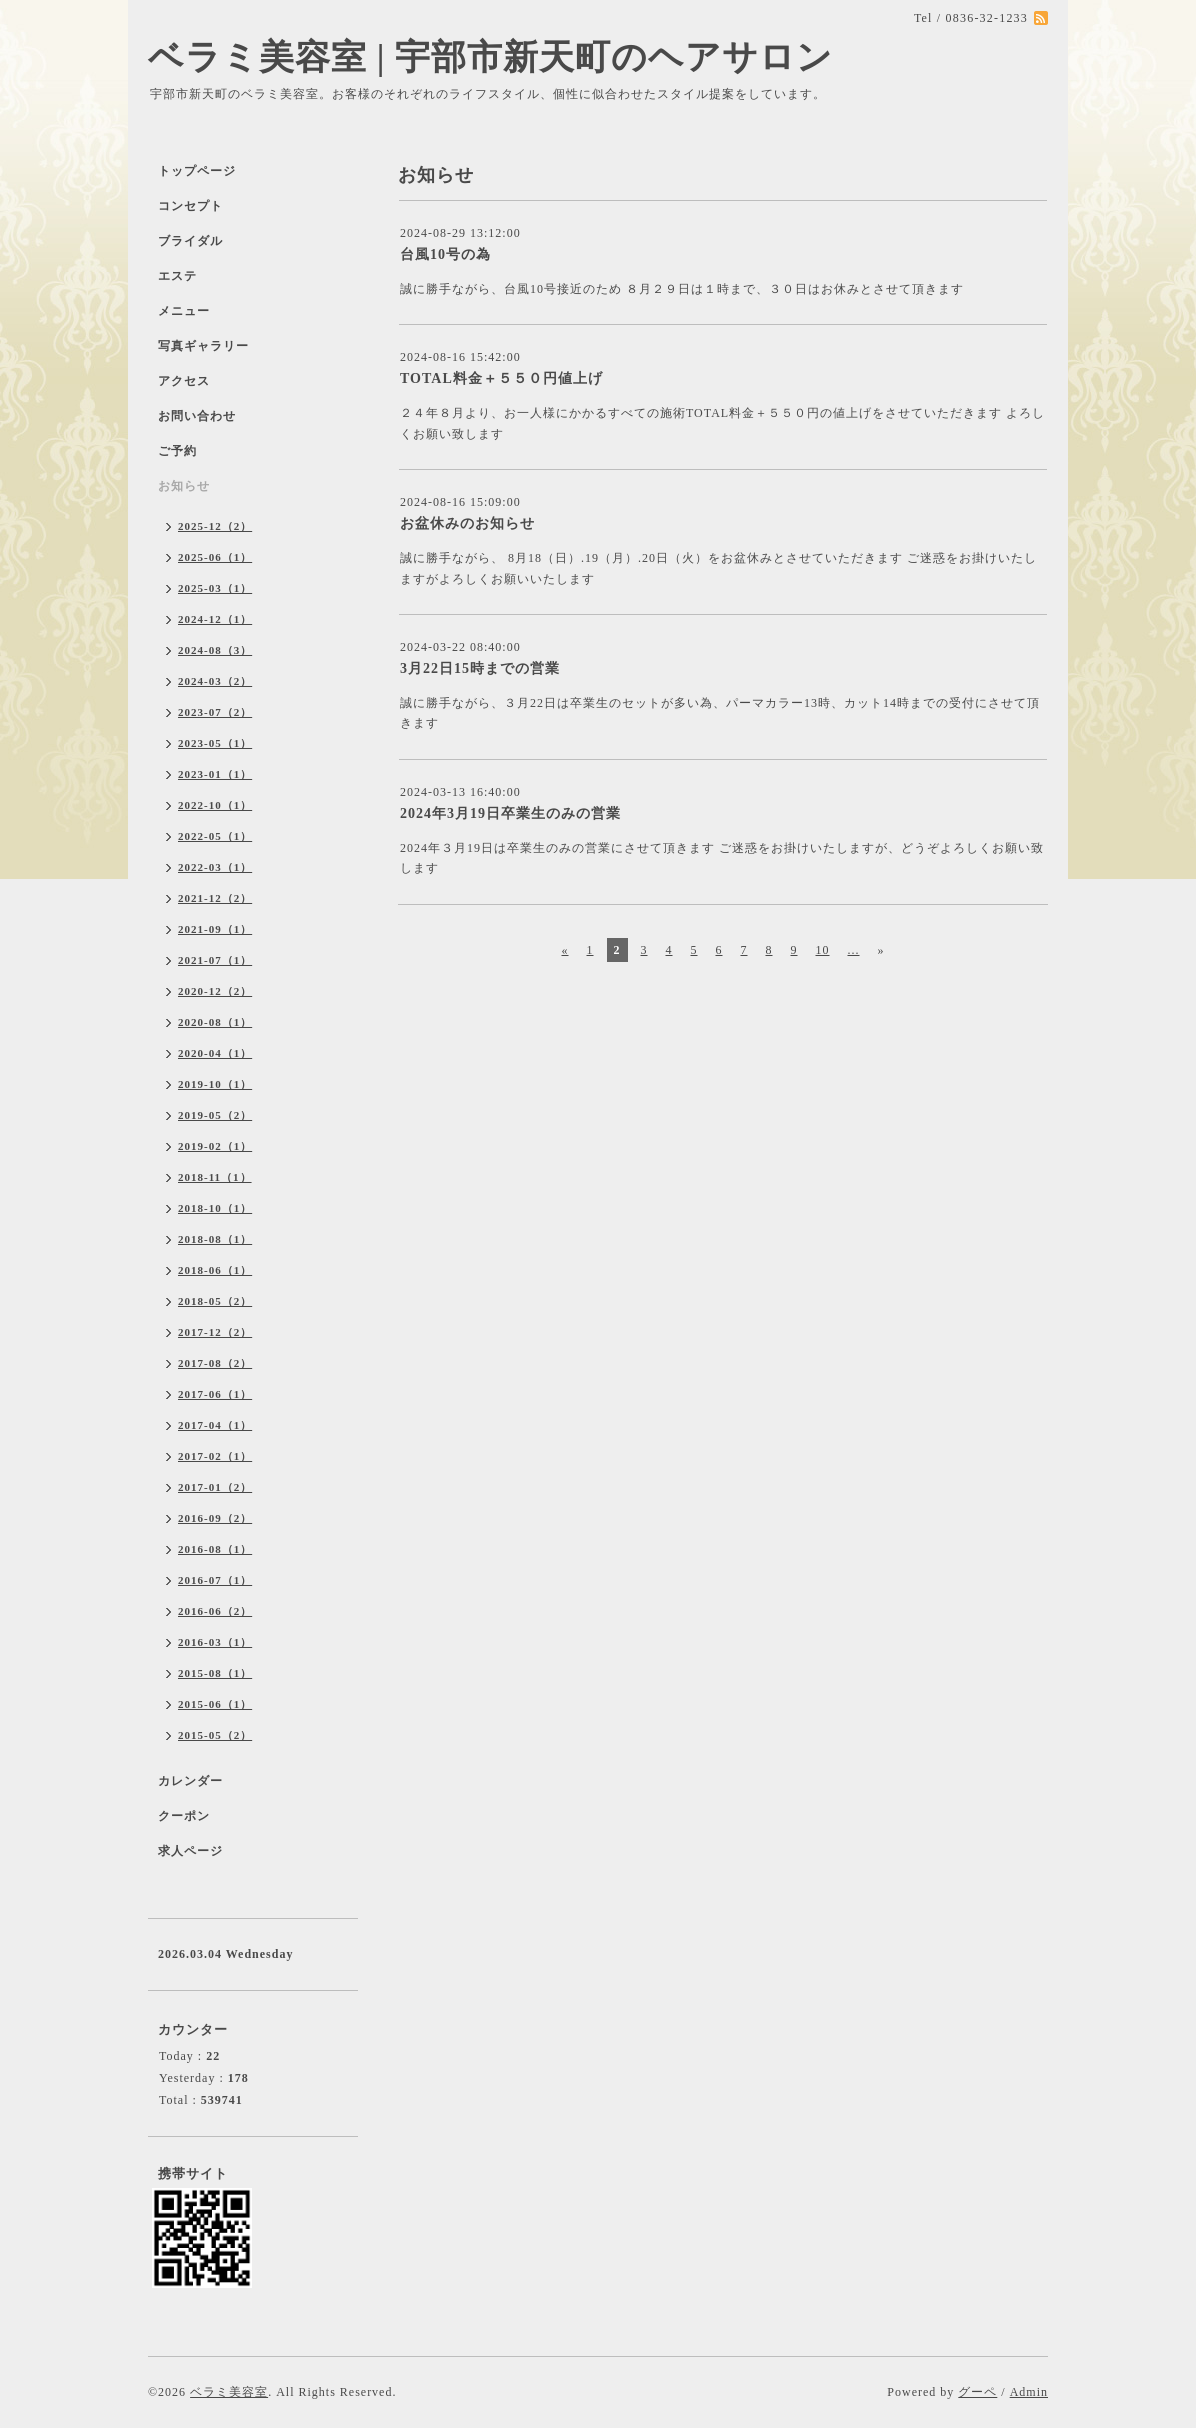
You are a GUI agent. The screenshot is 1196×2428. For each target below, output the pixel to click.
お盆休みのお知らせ (467, 523)
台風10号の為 (445, 254)
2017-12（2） (215, 1332)
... (854, 950)
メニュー (184, 311)
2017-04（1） (215, 1425)
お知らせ (184, 486)
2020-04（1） (215, 1053)
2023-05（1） (215, 743)
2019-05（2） (215, 1115)
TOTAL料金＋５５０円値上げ (501, 378)
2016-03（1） (215, 1642)
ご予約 (177, 451)
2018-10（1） (215, 1208)
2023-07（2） (215, 712)
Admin (1029, 2392)
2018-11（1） (215, 1177)
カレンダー (190, 1781)
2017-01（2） (215, 1487)
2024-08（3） (215, 650)
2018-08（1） (215, 1239)
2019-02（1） (215, 1146)
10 (823, 950)
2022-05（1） (215, 836)
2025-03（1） (215, 588)
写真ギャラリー (203, 346)
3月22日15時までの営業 (480, 668)
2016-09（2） (215, 1518)
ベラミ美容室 (229, 2392)
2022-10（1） (215, 805)
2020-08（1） (215, 1022)
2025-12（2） (215, 526)
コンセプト (190, 206)
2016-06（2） (215, 1611)
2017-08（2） (215, 1363)
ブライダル (190, 241)
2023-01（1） (215, 774)
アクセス (184, 381)
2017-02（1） (215, 1456)
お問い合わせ (197, 416)
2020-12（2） (215, 991)
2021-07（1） (215, 960)
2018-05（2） (215, 1301)
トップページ (197, 171)
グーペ (977, 2392)
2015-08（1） (215, 1673)
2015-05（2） (215, 1735)
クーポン (184, 1816)
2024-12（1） (215, 619)
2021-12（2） (215, 898)
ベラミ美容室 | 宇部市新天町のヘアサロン (490, 57)
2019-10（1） (215, 1084)
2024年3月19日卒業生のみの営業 (510, 813)
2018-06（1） (215, 1270)
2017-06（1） (215, 1394)
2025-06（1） (215, 557)
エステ (177, 276)
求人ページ (190, 1851)
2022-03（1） (215, 867)
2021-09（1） (215, 929)
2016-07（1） (215, 1580)
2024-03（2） (215, 681)
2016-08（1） (215, 1549)
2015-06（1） (215, 1704)
